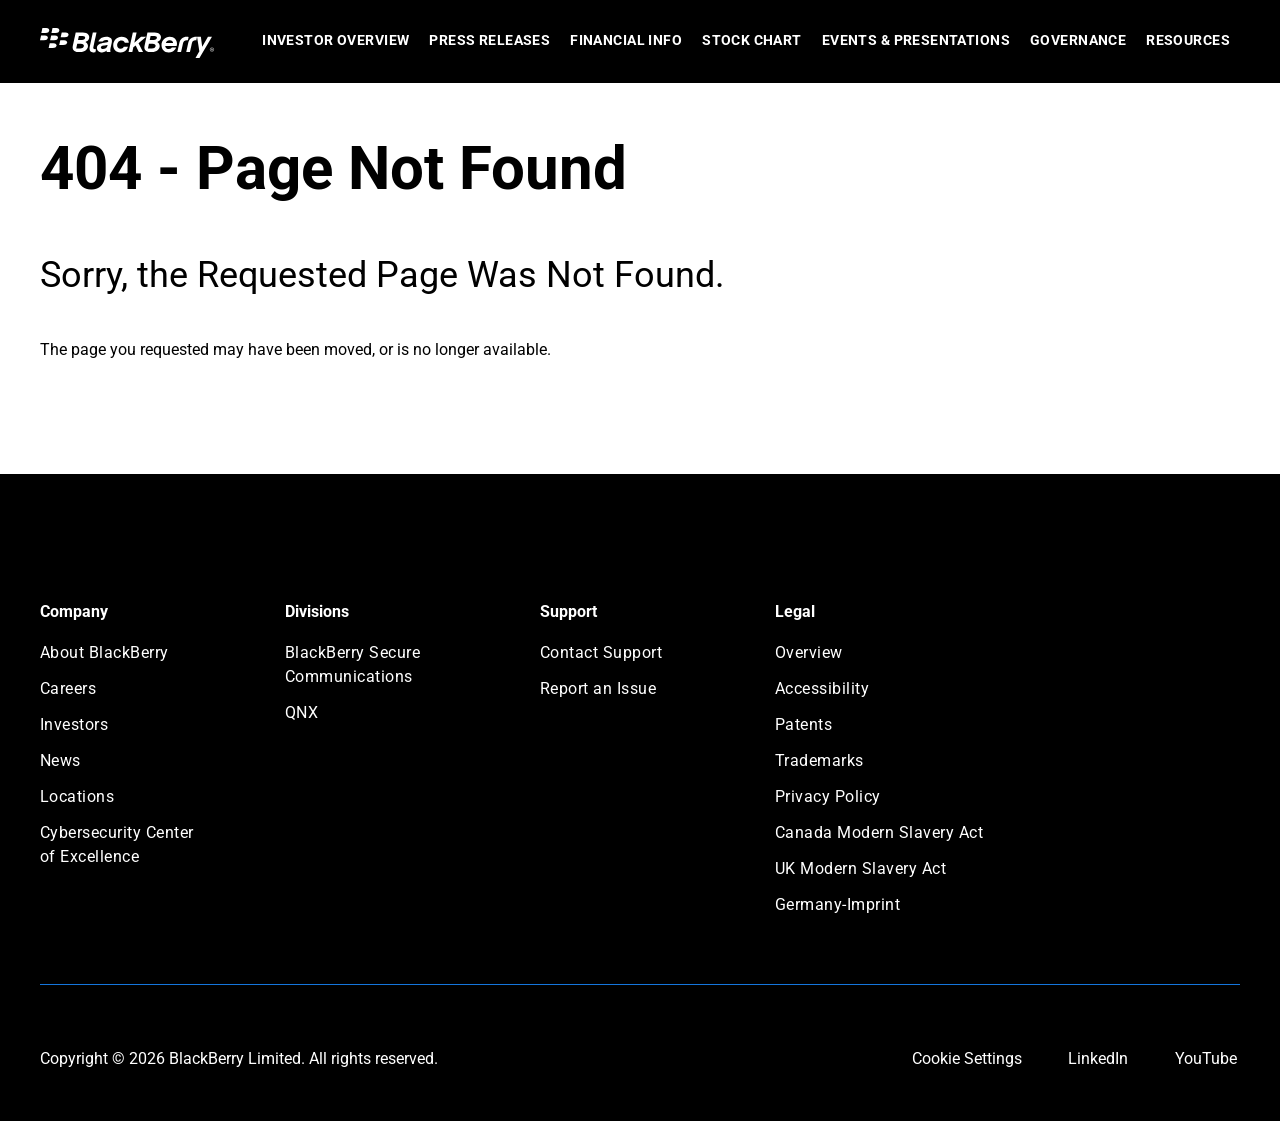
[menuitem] (335, 41)
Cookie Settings (967, 1058)
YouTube (1206, 1058)
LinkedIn (1098, 1058)
